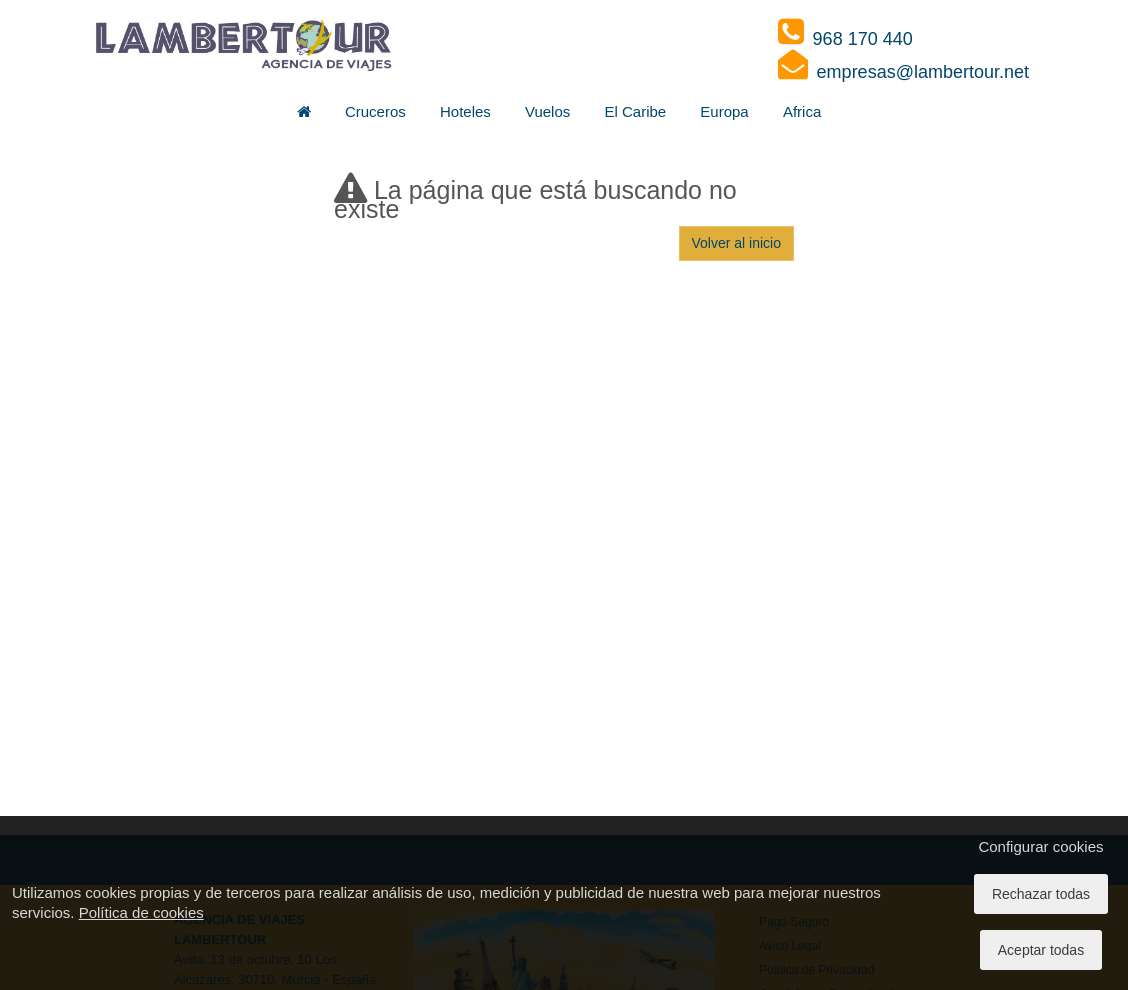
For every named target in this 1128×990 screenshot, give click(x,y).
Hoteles (465, 111)
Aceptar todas (1041, 950)
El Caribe (635, 111)
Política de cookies (141, 912)
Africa (802, 111)
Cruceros (375, 111)
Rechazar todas (1041, 894)
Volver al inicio (737, 243)
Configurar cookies (1040, 846)
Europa (724, 111)
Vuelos (547, 111)
